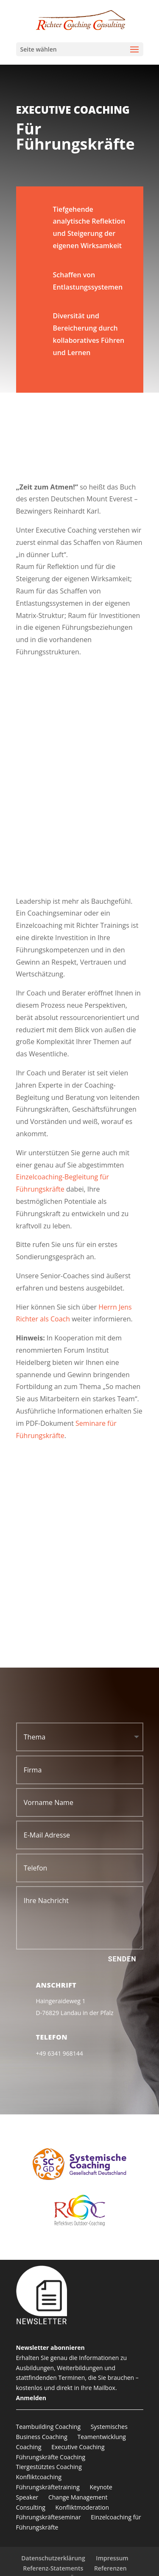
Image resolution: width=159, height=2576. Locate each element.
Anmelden (31, 2398)
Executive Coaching (77, 2447)
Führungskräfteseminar (48, 2517)
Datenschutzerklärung (53, 2558)
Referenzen (110, 2568)
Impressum (112, 2558)
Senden (122, 1959)
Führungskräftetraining (48, 2487)
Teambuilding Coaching (48, 2427)
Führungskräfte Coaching (51, 2457)
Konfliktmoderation (82, 2507)
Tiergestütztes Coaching (49, 2467)
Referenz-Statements (53, 2568)
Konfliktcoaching (39, 2477)
